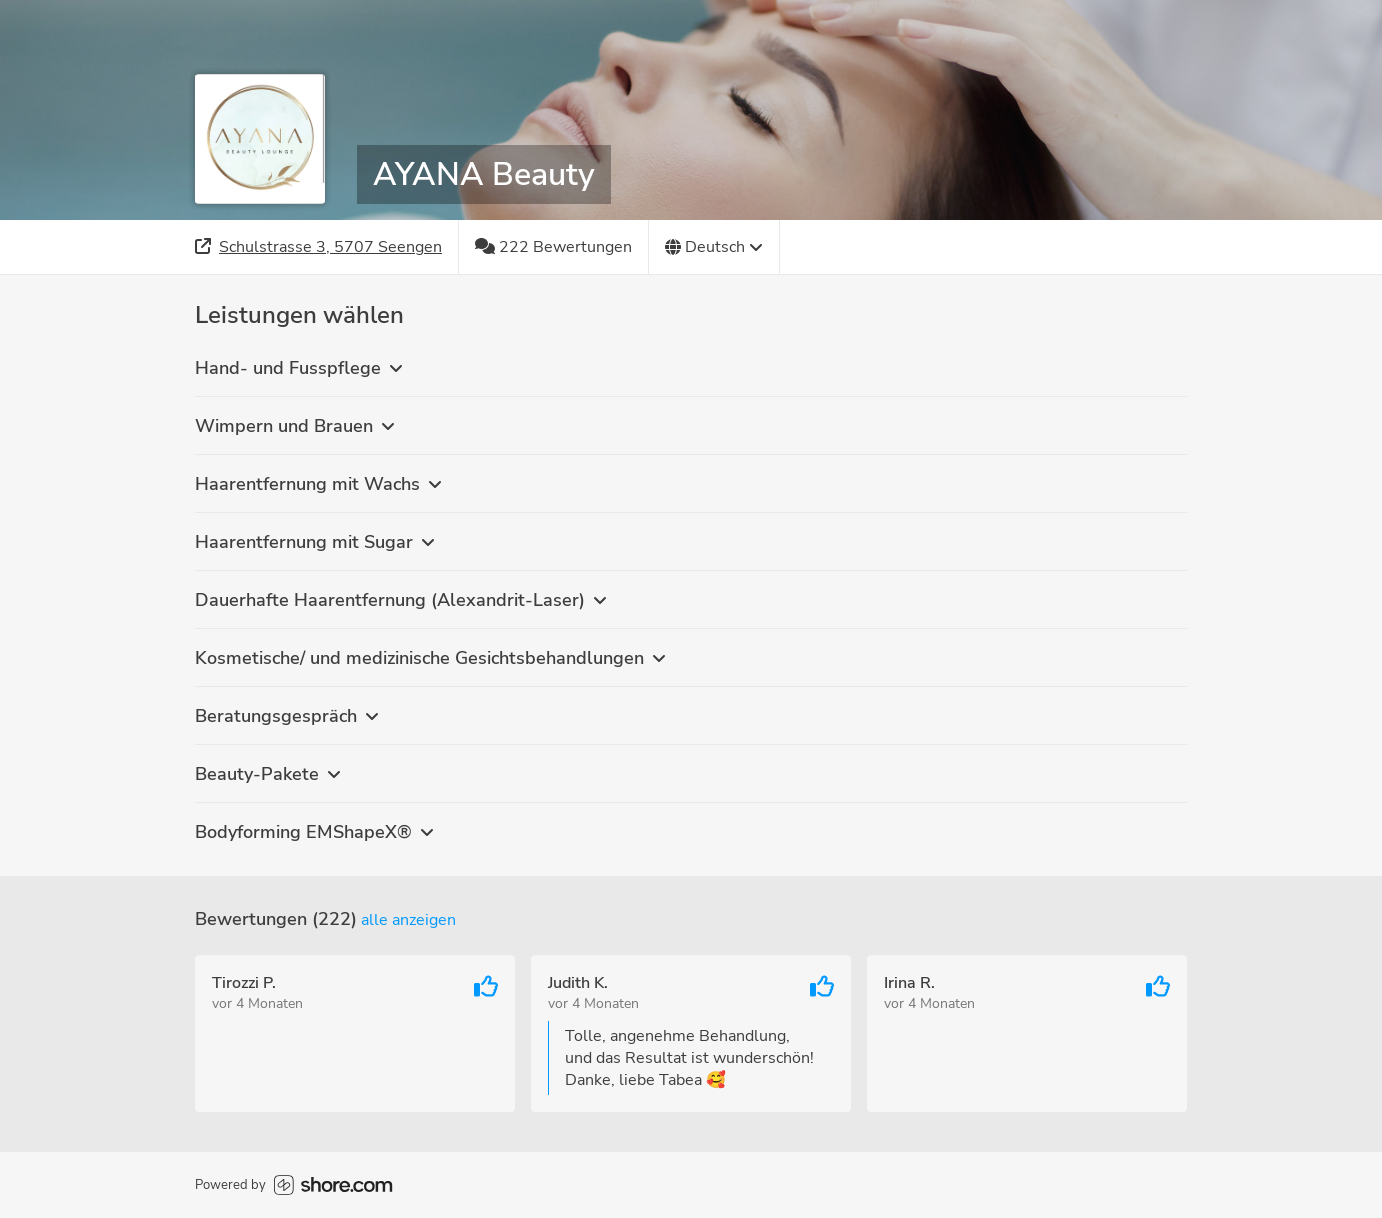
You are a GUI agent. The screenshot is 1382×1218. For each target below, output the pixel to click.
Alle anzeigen (408, 920)
